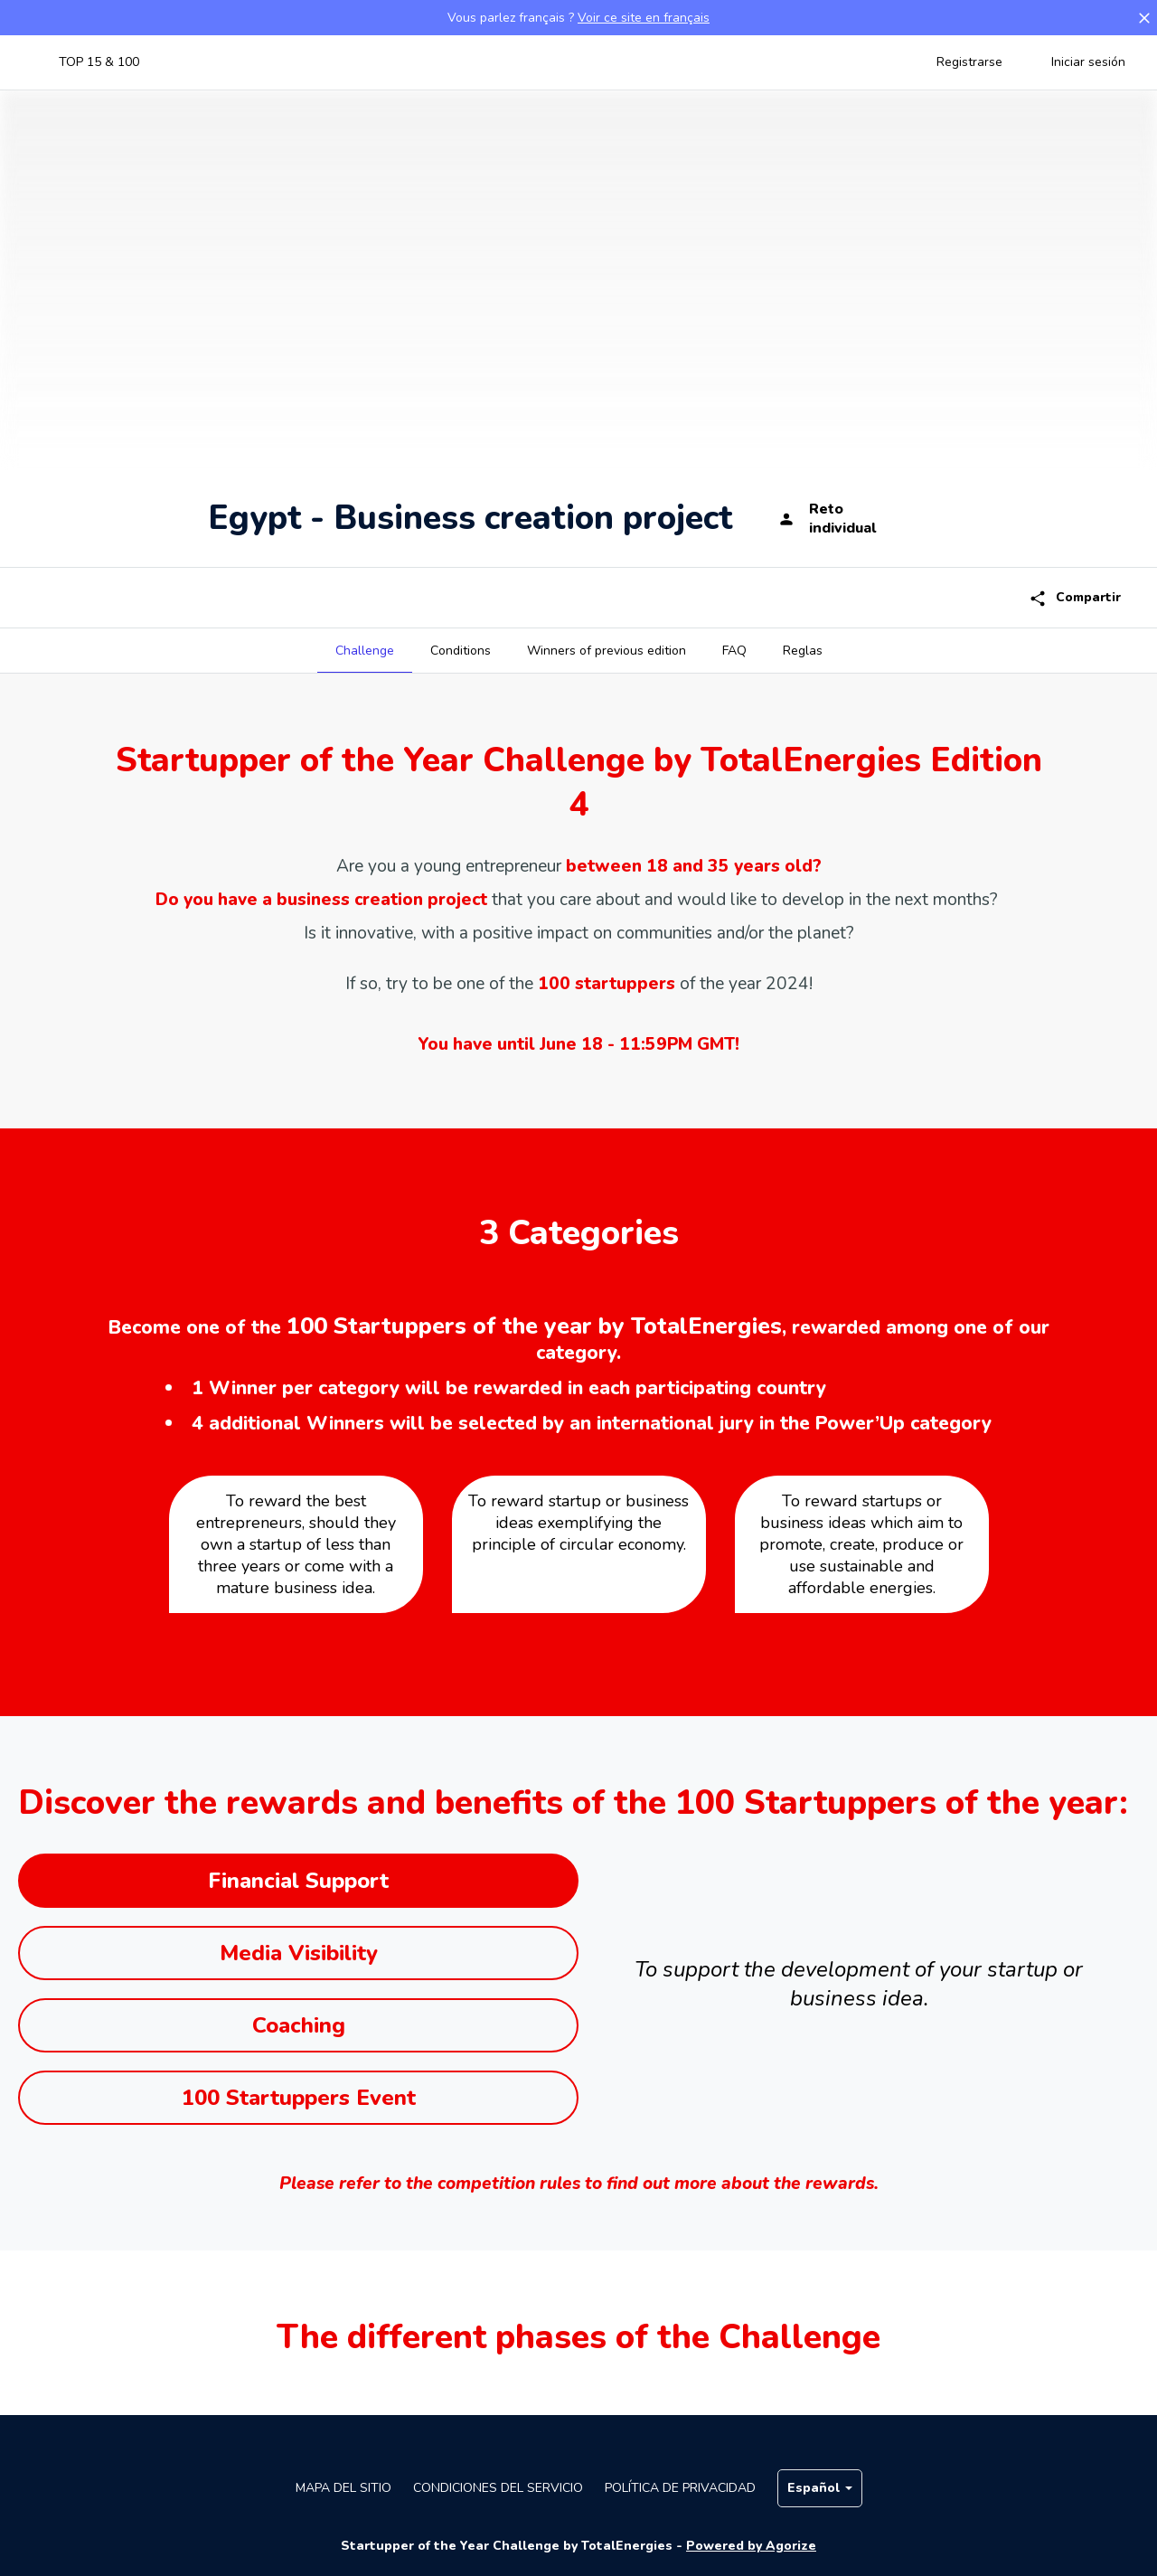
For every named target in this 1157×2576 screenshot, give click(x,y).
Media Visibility (299, 1953)
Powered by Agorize (751, 2545)
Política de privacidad (680, 2487)
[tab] (364, 651)
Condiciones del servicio (498, 2487)
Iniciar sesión (1088, 62)
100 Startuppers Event (299, 2097)
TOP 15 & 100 (99, 62)
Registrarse (969, 62)
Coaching (298, 2025)
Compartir (1075, 598)
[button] (1144, 18)
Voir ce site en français (644, 17)
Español (819, 2487)
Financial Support (298, 1880)
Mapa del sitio (343, 2487)
